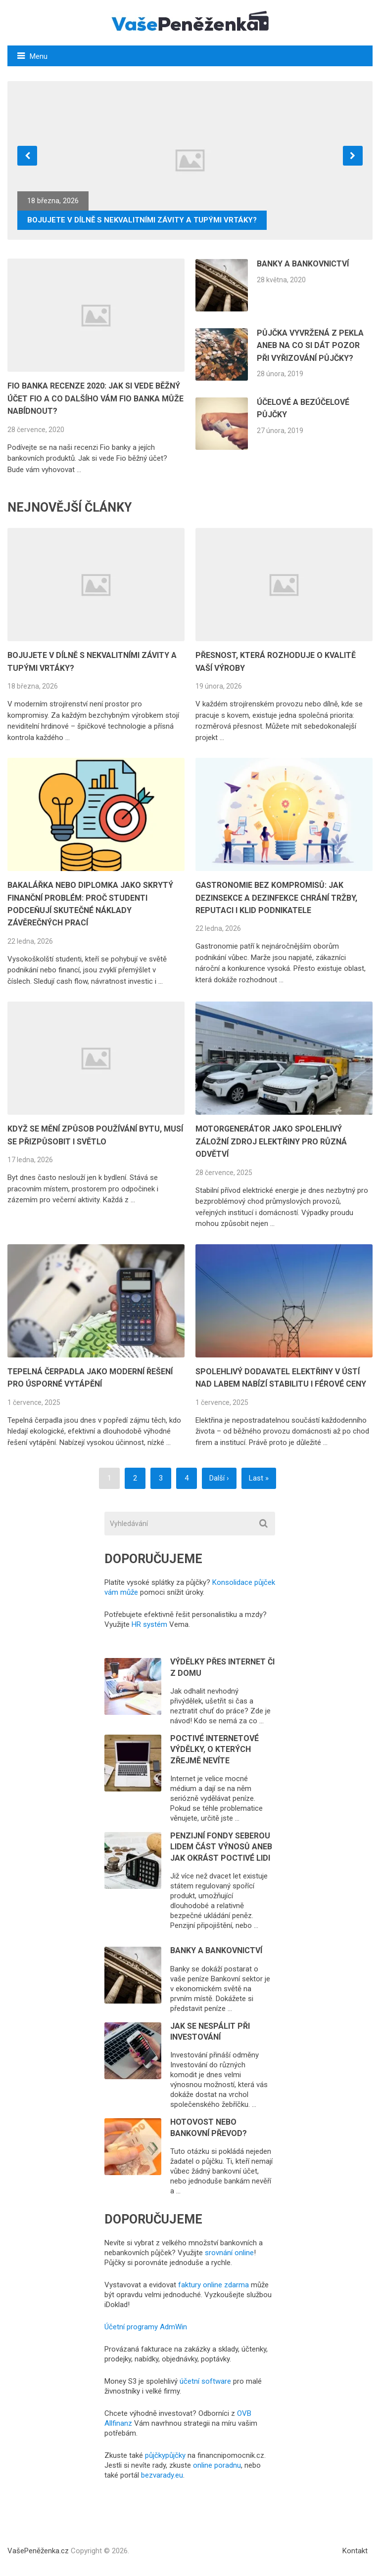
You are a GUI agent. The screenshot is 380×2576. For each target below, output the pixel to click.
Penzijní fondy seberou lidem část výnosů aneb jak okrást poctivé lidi (221, 1847)
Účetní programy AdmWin (145, 2326)
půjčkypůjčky (165, 2455)
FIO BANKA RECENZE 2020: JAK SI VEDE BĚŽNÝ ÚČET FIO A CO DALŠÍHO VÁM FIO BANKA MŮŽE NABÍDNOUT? (95, 398)
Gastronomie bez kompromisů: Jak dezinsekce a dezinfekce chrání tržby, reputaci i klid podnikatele (276, 897)
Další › (219, 1478)
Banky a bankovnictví (303, 263)
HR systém (149, 1624)
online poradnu (217, 2465)
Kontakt (355, 2550)
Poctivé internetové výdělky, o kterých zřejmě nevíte (214, 1749)
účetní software (205, 2381)
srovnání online (229, 2252)
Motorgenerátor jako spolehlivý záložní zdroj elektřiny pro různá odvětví (271, 1141)
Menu (39, 56)
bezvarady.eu (162, 2475)
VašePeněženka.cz (38, 2550)
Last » (259, 1478)
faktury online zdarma (213, 2284)
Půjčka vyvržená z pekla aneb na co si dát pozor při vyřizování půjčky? (310, 345)
